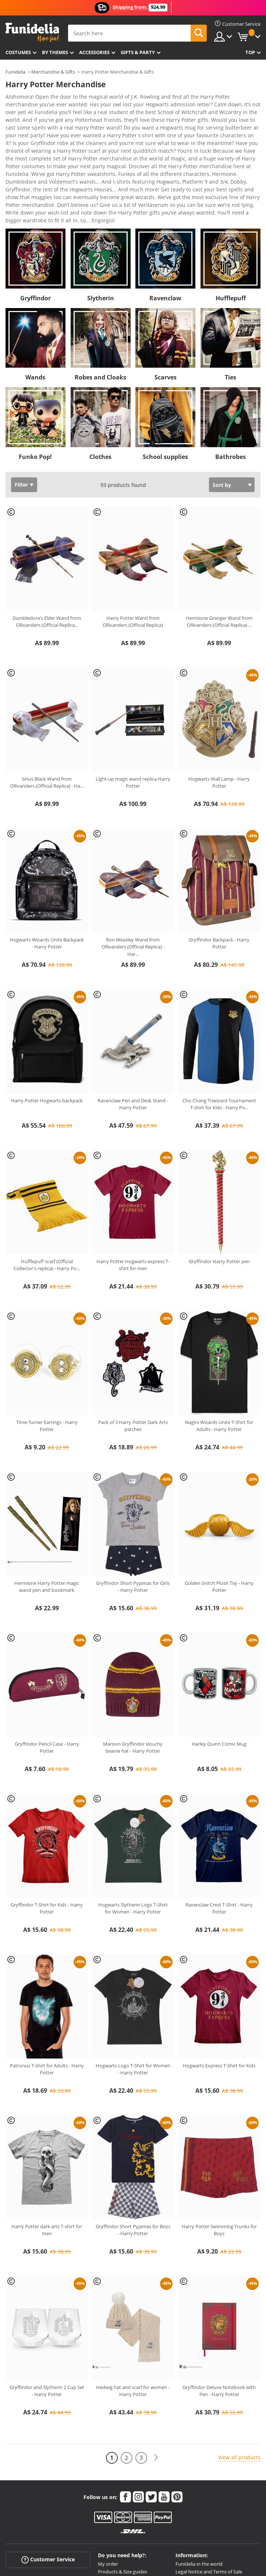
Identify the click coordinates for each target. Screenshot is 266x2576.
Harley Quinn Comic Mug (219, 1661)
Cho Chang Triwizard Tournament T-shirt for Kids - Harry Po (219, 1022)
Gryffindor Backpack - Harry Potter (219, 861)
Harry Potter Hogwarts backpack (47, 1018)
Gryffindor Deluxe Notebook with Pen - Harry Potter (219, 2308)
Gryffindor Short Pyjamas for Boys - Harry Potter (133, 2148)
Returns (106, 2504)
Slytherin (100, 216)
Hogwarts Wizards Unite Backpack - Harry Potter (47, 861)
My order (108, 2481)
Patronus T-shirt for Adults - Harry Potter (47, 1987)
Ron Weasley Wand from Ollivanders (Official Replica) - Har (133, 864)
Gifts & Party (138, 52)
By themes (55, 52)
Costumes (18, 52)
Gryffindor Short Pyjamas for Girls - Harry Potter (133, 1504)
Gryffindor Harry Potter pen (219, 1179)
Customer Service (48, 2477)
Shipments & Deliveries (123, 2497)
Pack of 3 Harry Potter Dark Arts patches (133, 1343)
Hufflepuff (231, 216)
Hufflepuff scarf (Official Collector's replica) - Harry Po (47, 1183)
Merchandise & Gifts (53, 71)
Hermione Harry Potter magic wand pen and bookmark (46, 1504)
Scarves (166, 295)
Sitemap (184, 2512)
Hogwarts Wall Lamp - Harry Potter (219, 700)
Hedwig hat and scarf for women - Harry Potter (133, 2308)
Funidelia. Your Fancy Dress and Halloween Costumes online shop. (32, 32)
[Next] (156, 2375)
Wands (35, 295)
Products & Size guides (122, 2489)
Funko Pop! (35, 374)
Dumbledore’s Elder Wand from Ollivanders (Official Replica (47, 539)
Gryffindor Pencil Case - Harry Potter (47, 1665)
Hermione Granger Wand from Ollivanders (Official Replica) (219, 539)
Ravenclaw (165, 216)
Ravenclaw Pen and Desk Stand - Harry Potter (132, 1022)
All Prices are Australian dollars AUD (213, 2519)
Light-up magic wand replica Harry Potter (133, 700)
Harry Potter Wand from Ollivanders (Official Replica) (133, 539)
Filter (21, 402)
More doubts (112, 2512)
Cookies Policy (191, 2504)
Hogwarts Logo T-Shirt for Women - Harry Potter (133, 1987)
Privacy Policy (190, 2497)
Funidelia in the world (199, 2481)
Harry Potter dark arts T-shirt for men (46, 2148)
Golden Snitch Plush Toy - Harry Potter (219, 1504)
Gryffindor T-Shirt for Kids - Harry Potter (47, 1826)
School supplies (165, 374)
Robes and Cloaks (100, 295)
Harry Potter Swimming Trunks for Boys (219, 2148)
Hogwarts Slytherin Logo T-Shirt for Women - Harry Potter (133, 1826)
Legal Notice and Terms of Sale (208, 2489)
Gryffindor (35, 216)
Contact (106, 2519)
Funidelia (15, 71)
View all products (239, 2374)
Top (250, 52)
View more (26, 137)
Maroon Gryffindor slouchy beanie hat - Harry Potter (133, 1665)
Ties (230, 295)
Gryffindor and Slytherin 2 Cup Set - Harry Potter (47, 2308)
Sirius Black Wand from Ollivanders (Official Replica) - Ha (47, 700)
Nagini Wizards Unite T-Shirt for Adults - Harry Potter (219, 1343)
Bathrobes (230, 374)
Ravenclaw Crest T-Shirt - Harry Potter (219, 1826)
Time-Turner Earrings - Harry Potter (47, 1343)
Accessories (94, 52)
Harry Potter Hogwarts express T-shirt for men (133, 1183)
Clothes (100, 374)
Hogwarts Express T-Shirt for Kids (219, 1983)
